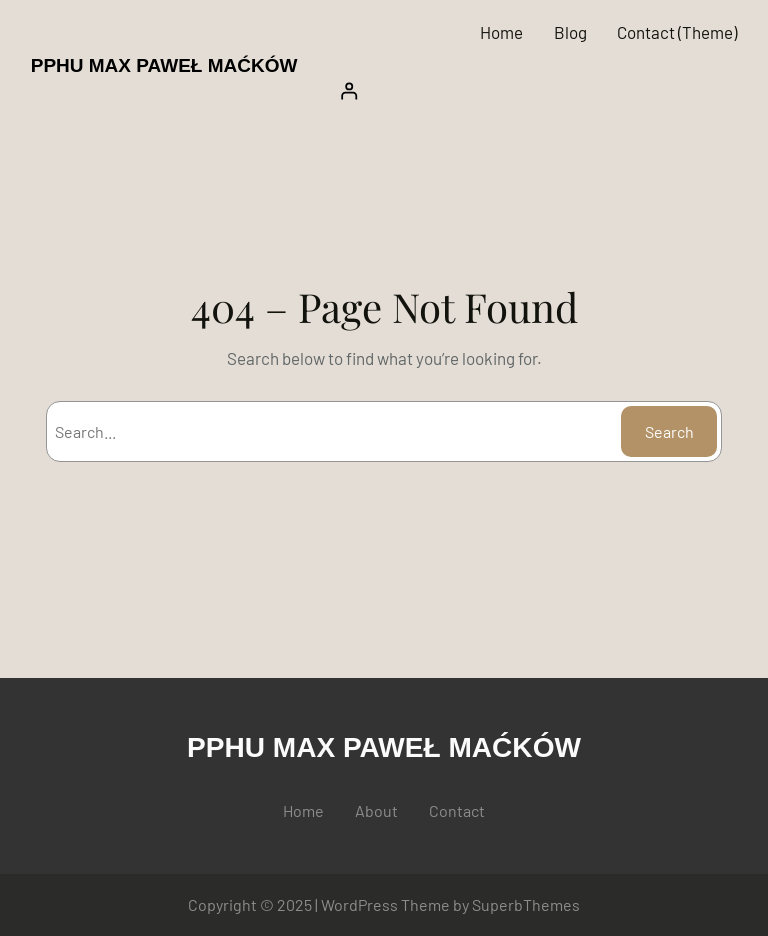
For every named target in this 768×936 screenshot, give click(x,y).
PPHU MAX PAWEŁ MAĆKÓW (164, 65)
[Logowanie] (533, 91)
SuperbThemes (526, 904)
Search (669, 431)
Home (501, 32)
